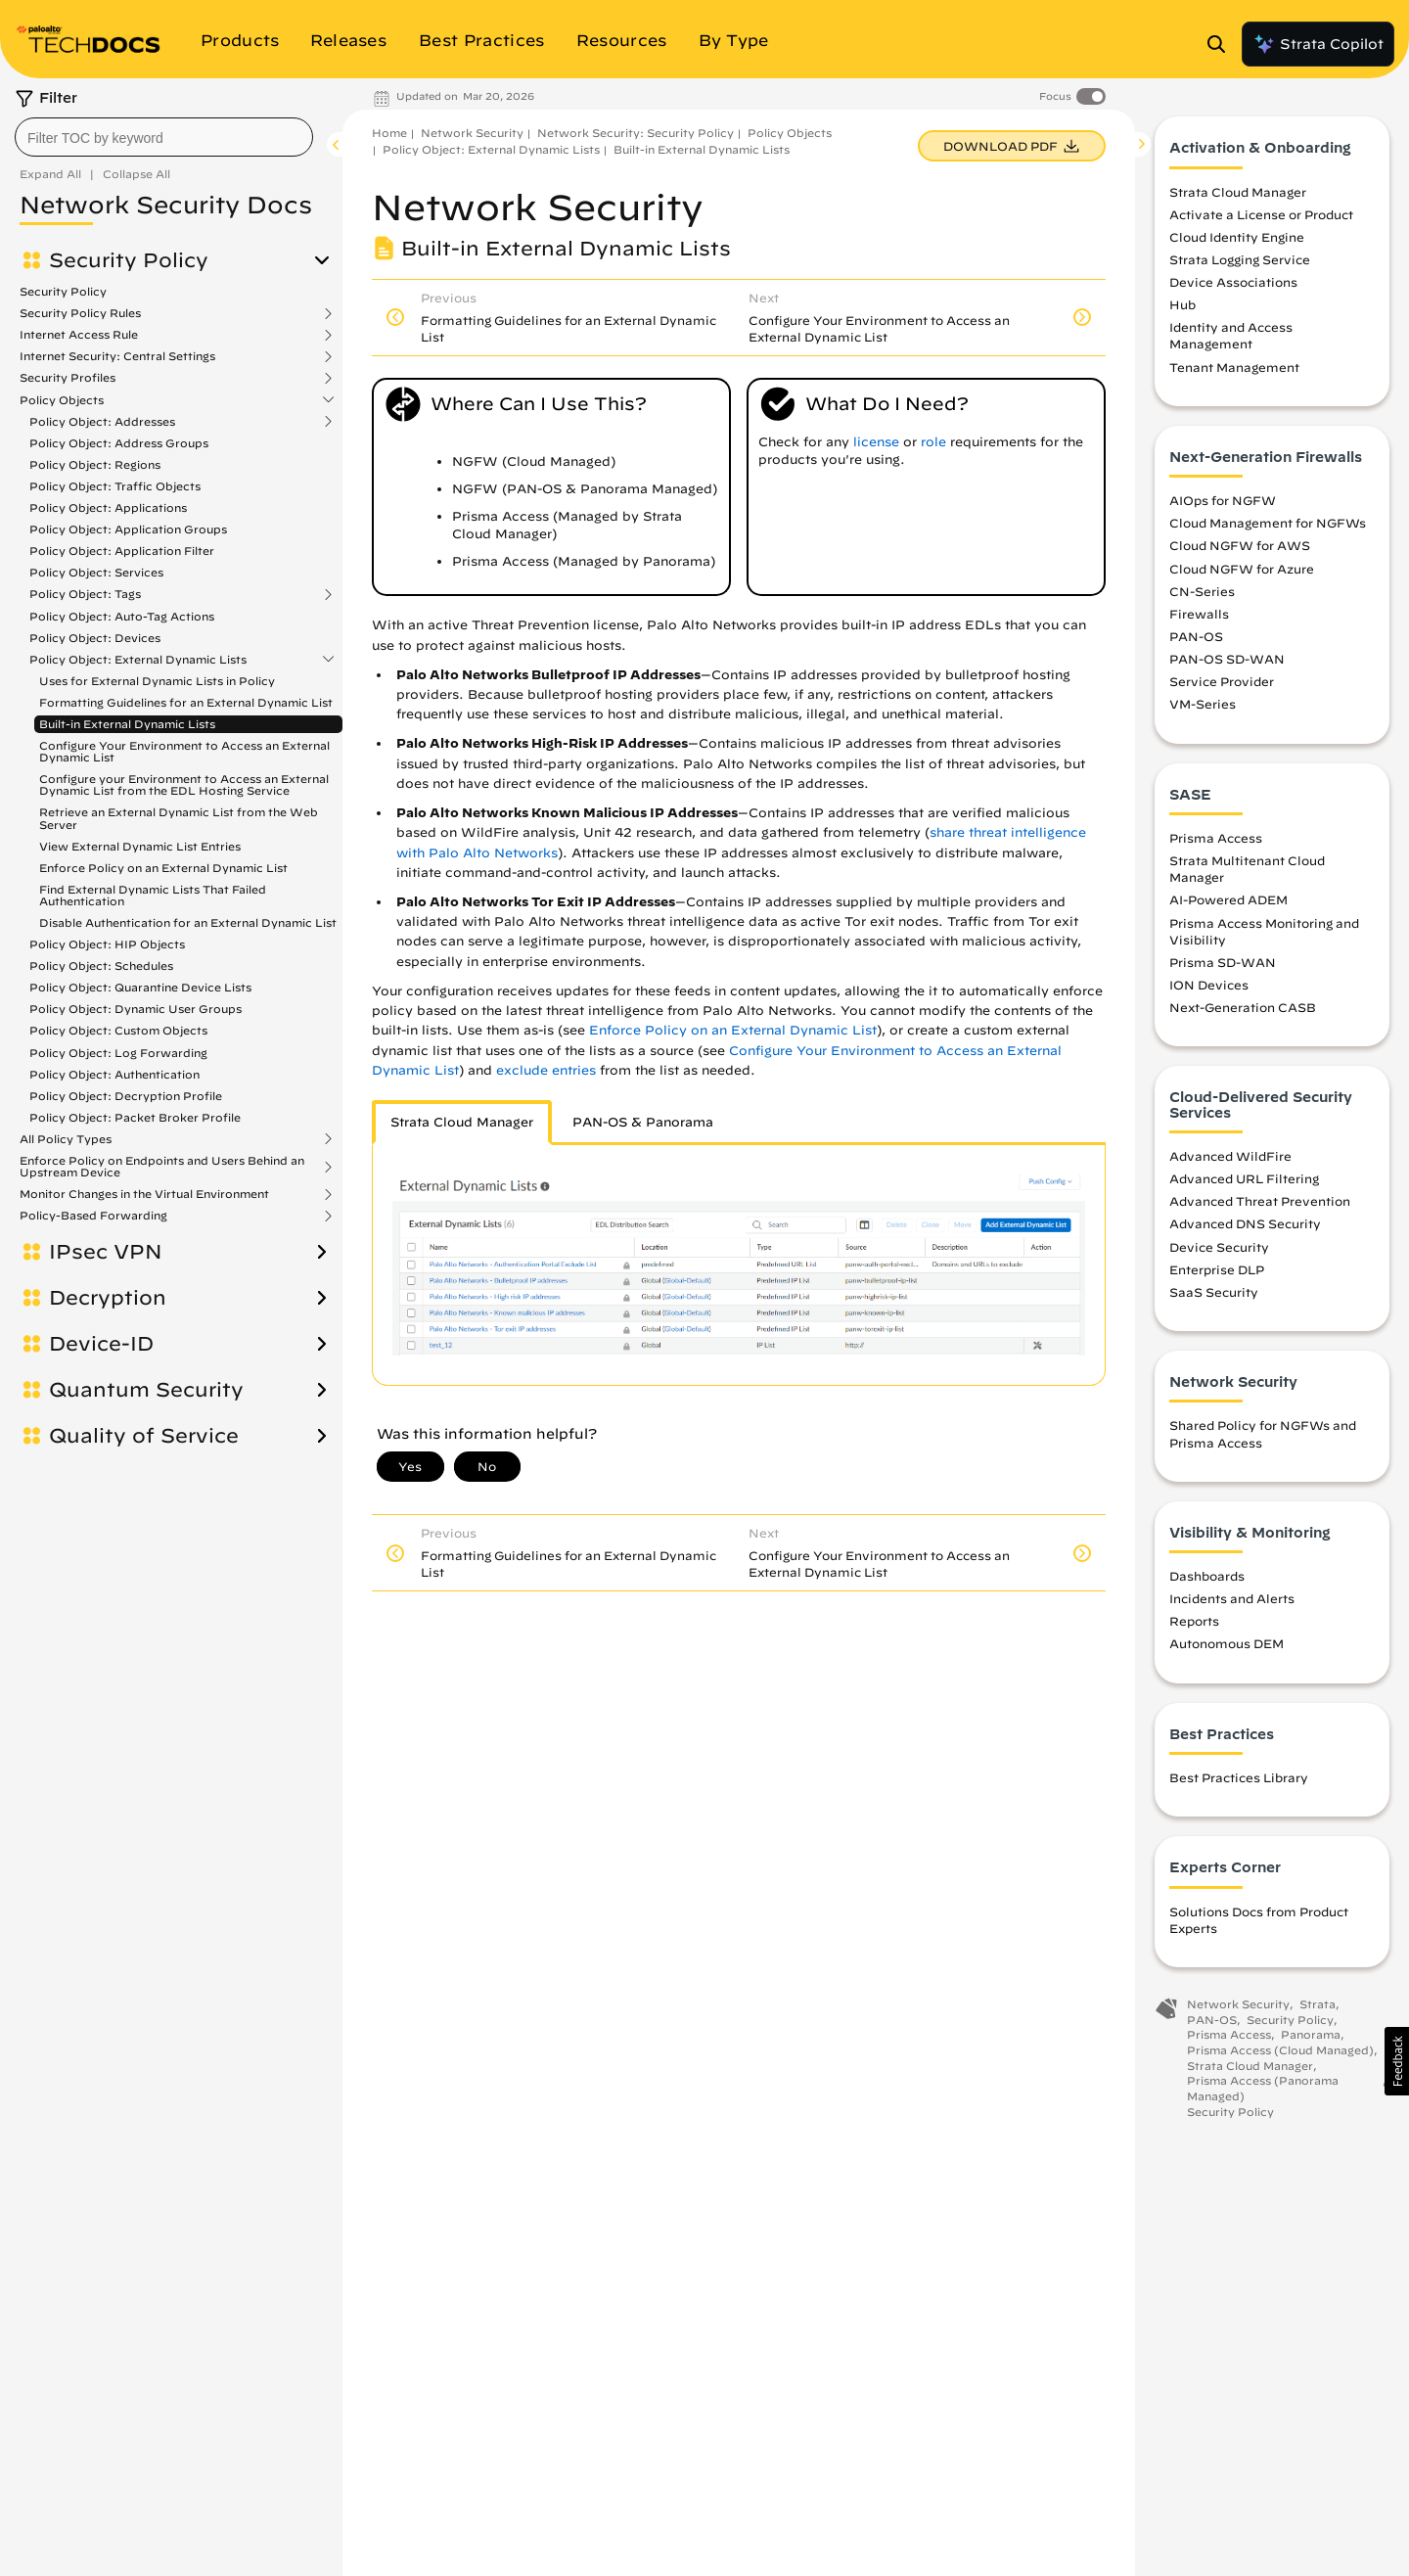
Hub (1182, 305)
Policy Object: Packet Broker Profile (135, 1117)
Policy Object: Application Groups (128, 529)
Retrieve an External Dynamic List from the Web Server (178, 817)
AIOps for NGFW (1222, 501)
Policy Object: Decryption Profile (125, 1095)
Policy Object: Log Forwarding (118, 1052)
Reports (1194, 1622)
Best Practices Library (1238, 1778)
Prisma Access (1215, 839)
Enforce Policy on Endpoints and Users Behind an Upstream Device (162, 1166)
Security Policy (128, 260)
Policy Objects (62, 400)
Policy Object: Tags (85, 594)
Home (389, 132)
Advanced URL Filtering (1244, 1179)
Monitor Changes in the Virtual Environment (144, 1194)
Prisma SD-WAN (1222, 963)
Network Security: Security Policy (635, 132)
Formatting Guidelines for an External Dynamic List (186, 702)
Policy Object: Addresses (102, 422)
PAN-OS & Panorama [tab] (642, 1122)
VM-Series (1202, 705)
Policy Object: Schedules (101, 965)
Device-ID (101, 1344)
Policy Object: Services (96, 572)
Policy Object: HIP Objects (107, 944)
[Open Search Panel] (1222, 44)
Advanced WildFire (1230, 1157)
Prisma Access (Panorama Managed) (1263, 2089)
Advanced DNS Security (1245, 1224)
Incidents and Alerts (1232, 1599)
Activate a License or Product (1261, 215)
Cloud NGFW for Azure (1241, 568)
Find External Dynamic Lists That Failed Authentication (152, 895)
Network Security (472, 132)
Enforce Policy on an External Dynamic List (163, 867)
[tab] (462, 1122)
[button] (1397, 2061)
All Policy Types (66, 1139)
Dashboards (1207, 1577)
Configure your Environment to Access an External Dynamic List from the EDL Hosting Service (184, 784)
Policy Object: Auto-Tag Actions (121, 616)
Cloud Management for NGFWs (1267, 523)
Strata (1317, 2005)
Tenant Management (1234, 368)
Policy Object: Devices (94, 637)
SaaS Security (1213, 1293)
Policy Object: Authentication (114, 1074)
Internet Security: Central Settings (117, 356)
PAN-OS (1196, 637)
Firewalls (1199, 614)
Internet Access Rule (79, 335)
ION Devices (1209, 985)
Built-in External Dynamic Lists (127, 723)
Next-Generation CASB (1242, 1008)
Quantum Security (146, 1390)
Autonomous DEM (1226, 1644)
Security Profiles (67, 378)
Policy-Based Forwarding (93, 1215)
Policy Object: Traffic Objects (115, 486)
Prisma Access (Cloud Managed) (1280, 2051)
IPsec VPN (105, 1252)
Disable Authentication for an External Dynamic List (188, 922)
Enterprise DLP (1216, 1270)
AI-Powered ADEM (1228, 900)
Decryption (107, 1298)
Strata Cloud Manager (1237, 192)
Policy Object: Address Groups (118, 443)
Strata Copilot (1318, 44)
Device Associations (1233, 283)
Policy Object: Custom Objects (118, 1030)
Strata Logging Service (1239, 260)
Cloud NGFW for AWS (1239, 546)
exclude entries (546, 1070)
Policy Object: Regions (94, 464)
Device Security (1219, 1247)
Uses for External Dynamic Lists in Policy (157, 680)
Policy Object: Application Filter (121, 550)
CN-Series (1202, 592)
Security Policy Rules (80, 313)
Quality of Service (144, 1436)
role (933, 442)
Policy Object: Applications (108, 507)
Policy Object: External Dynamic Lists (138, 660)
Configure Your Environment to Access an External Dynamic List (184, 751)
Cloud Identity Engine (1236, 238)
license (876, 442)
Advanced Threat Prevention (1259, 1202)
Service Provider (1221, 682)
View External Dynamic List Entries (140, 846)
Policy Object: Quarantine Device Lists (140, 987)
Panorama (1311, 2035)
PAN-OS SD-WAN (1227, 660)
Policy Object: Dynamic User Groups (135, 1008)
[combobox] (164, 137)
